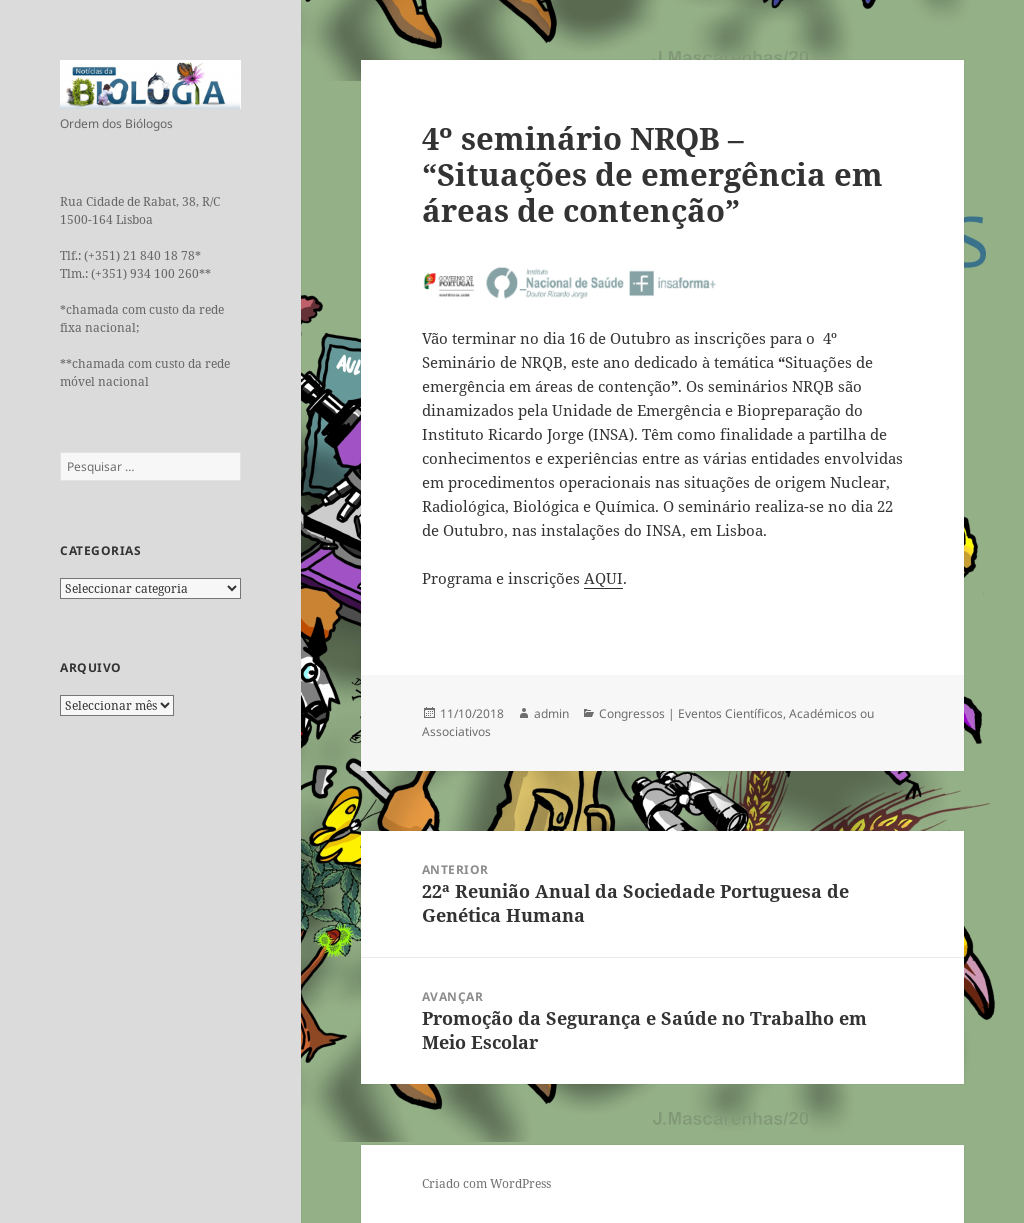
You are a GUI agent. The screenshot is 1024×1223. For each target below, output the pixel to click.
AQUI (603, 578)
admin (551, 713)
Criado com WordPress (486, 1183)
